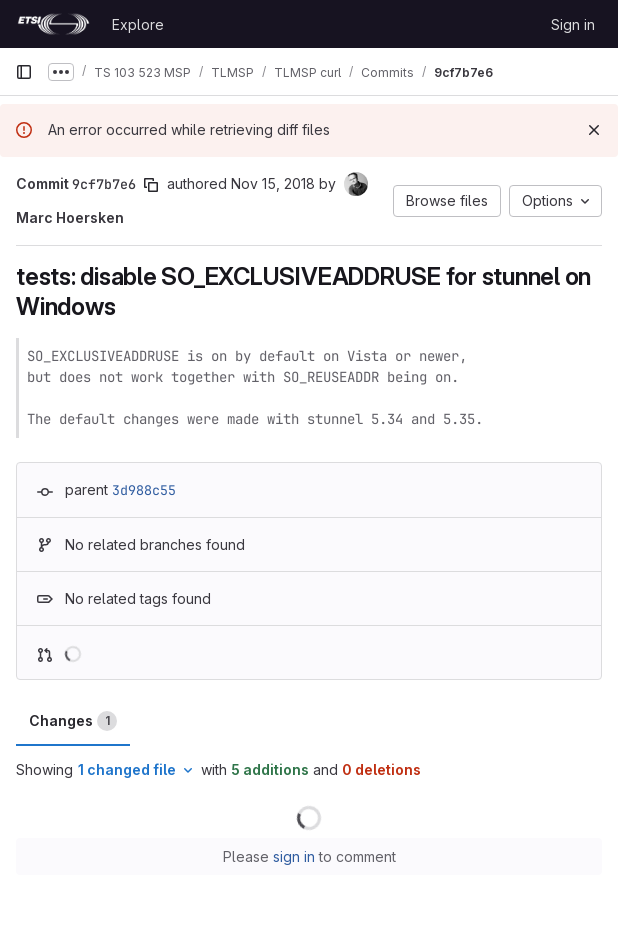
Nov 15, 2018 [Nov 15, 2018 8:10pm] (273, 183)
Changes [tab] (73, 721)
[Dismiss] (594, 130)
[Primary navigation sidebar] (24, 72)
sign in (294, 856)
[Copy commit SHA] (151, 185)
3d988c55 (144, 490)
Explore (138, 24)
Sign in (573, 24)
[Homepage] (53, 24)
